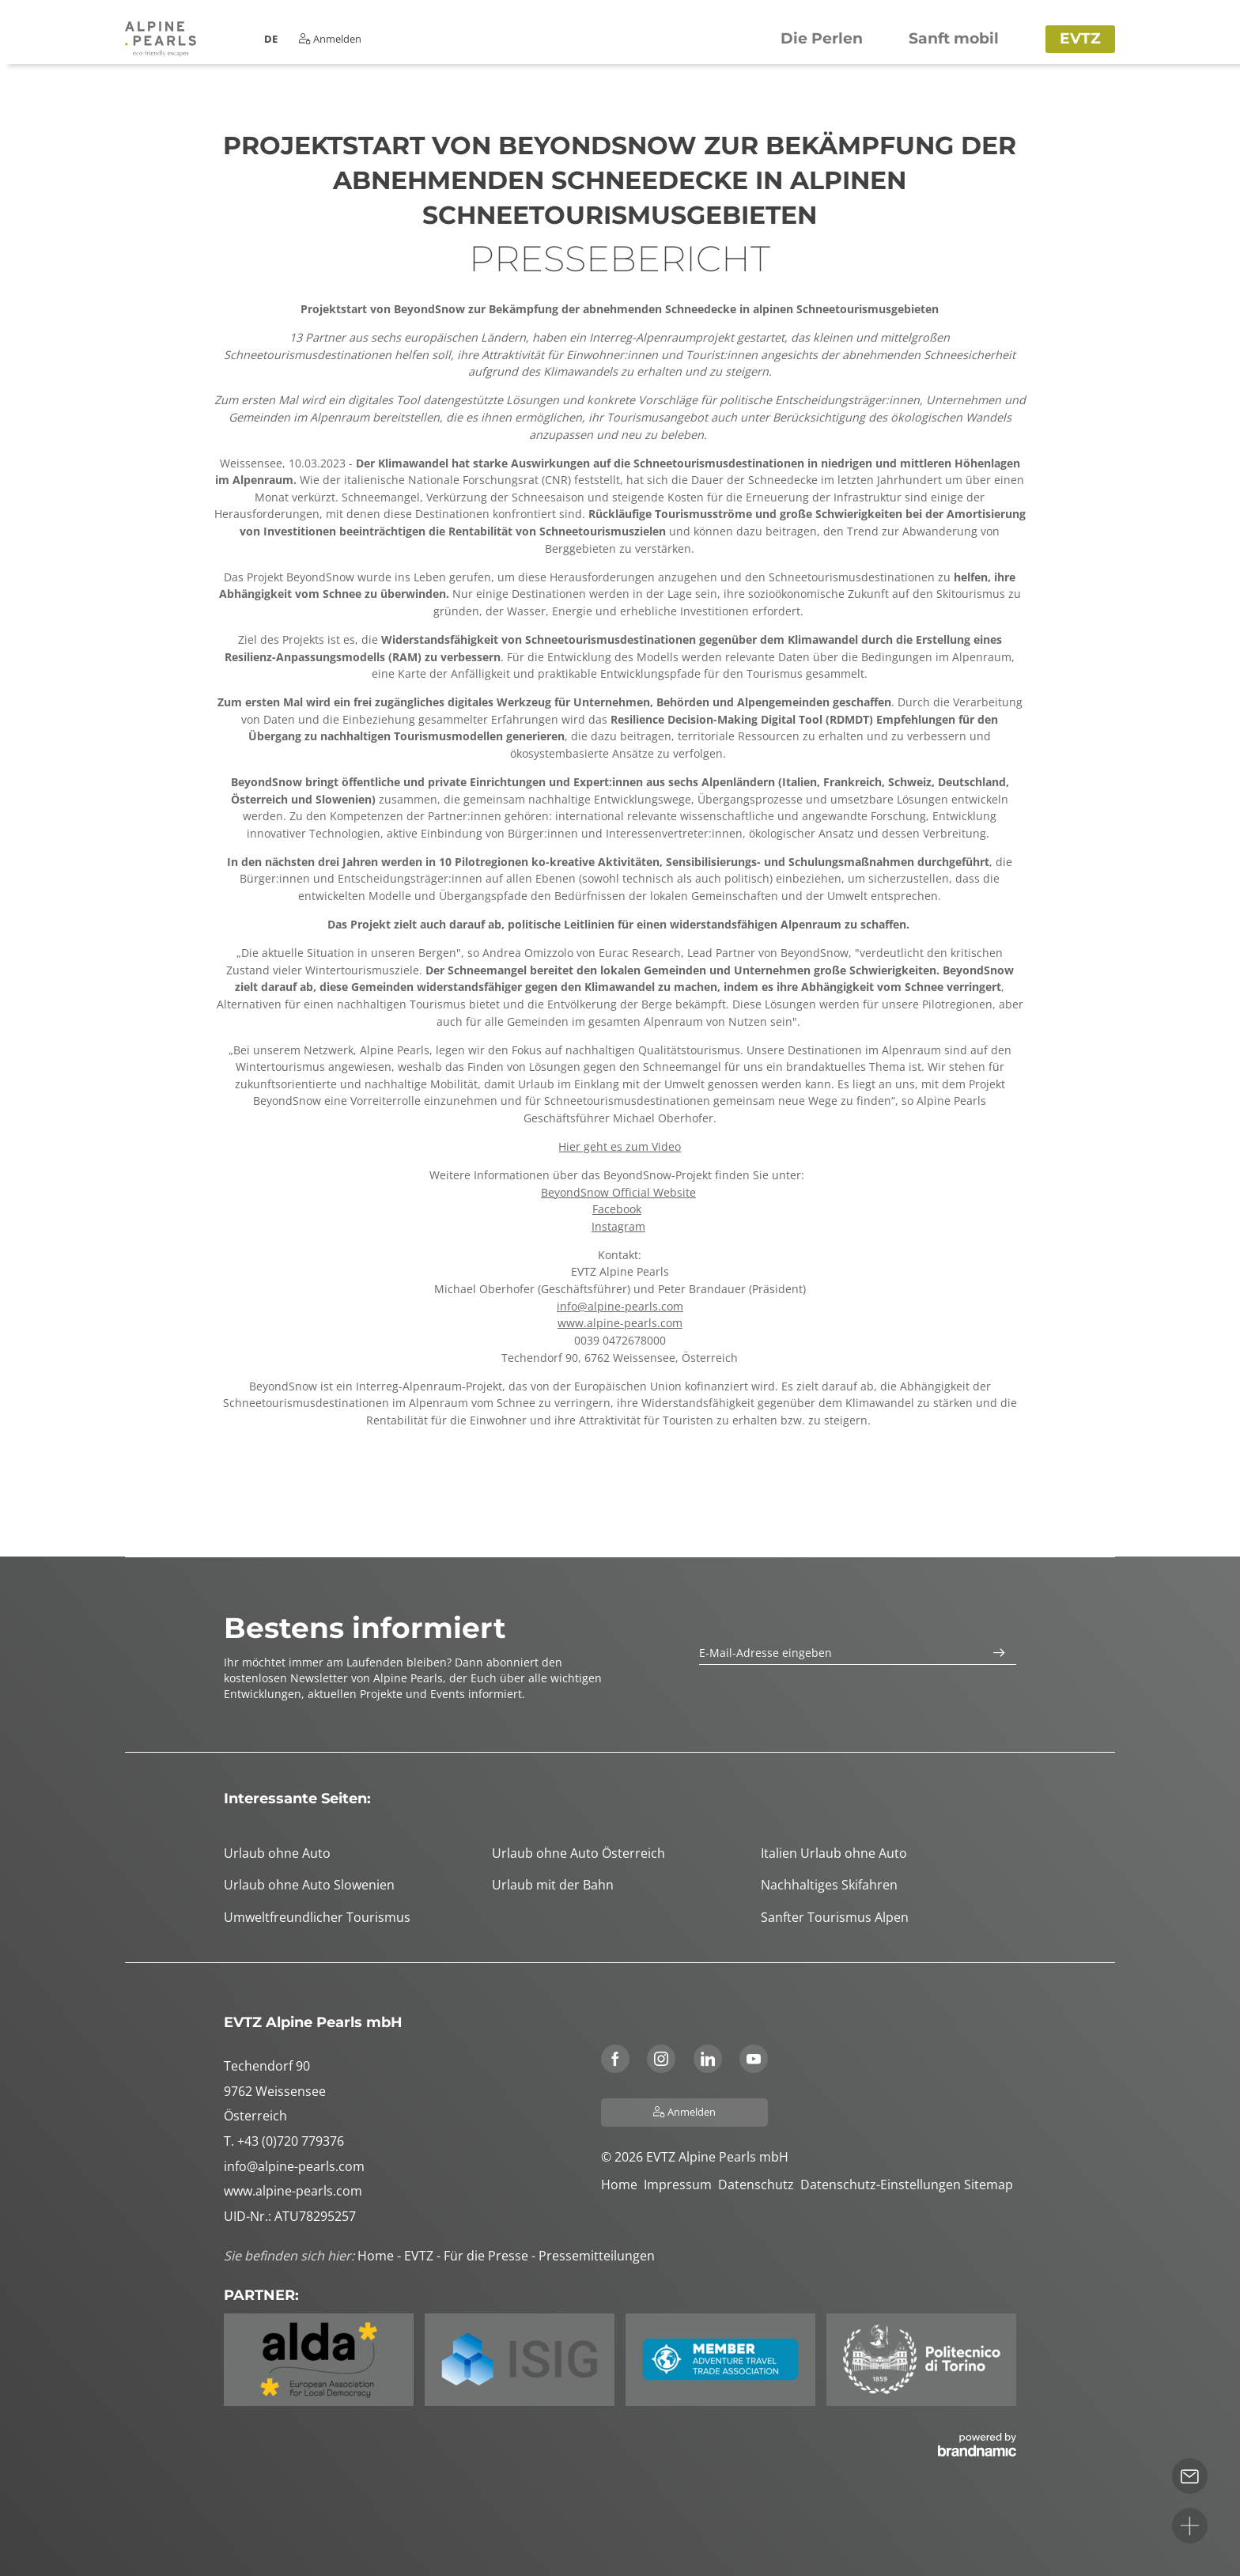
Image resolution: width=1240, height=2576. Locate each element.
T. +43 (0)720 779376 (284, 2141)
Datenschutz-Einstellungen (882, 2184)
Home (622, 2184)
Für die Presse (487, 2255)
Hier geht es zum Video (619, 1146)
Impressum (681, 2184)
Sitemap (990, 2184)
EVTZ (420, 2255)
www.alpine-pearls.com (620, 1322)
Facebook (616, 1208)
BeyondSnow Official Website (618, 1192)
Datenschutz (759, 2184)
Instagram (618, 1226)
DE (271, 39)
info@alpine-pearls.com (620, 1306)
